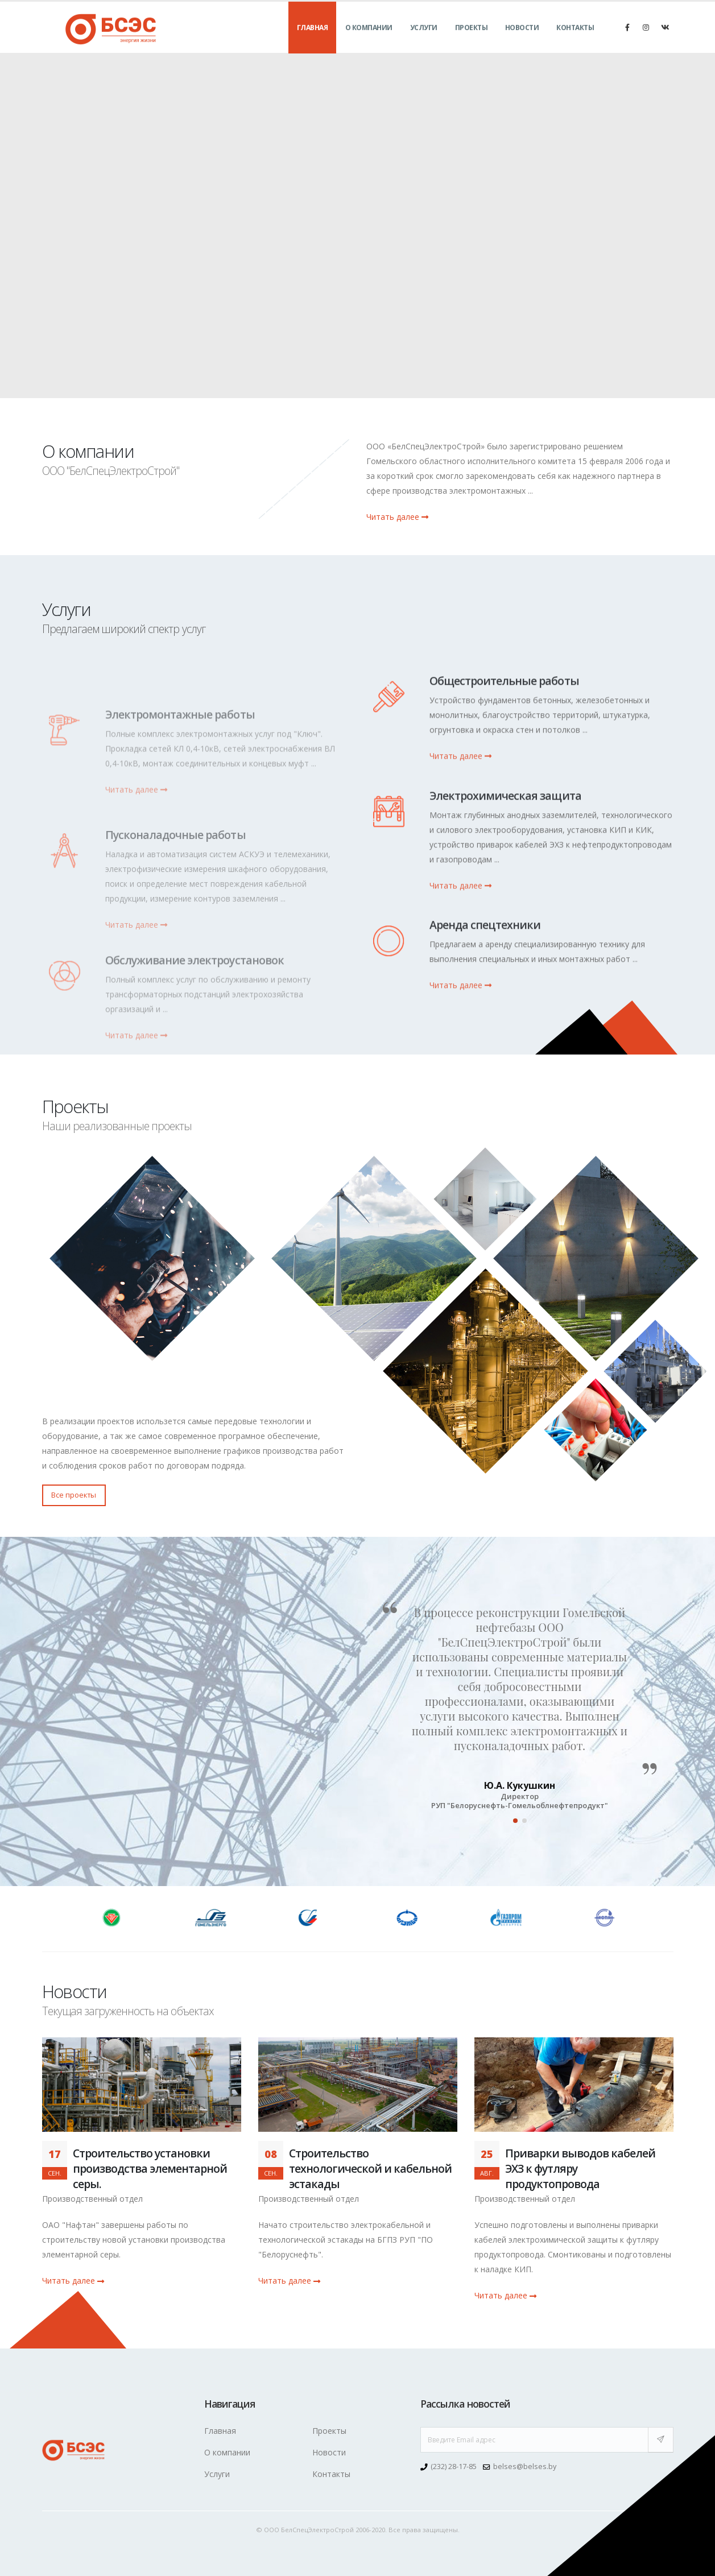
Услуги (423, 40)
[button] (515, 1821)
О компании (368, 40)
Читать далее (397, 516)
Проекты (471, 40)
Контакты (575, 40)
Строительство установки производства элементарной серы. (150, 2168)
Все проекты (73, 1495)
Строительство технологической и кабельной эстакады (370, 2168)
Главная (312, 40)
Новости (522, 40)
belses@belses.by (524, 2466)
